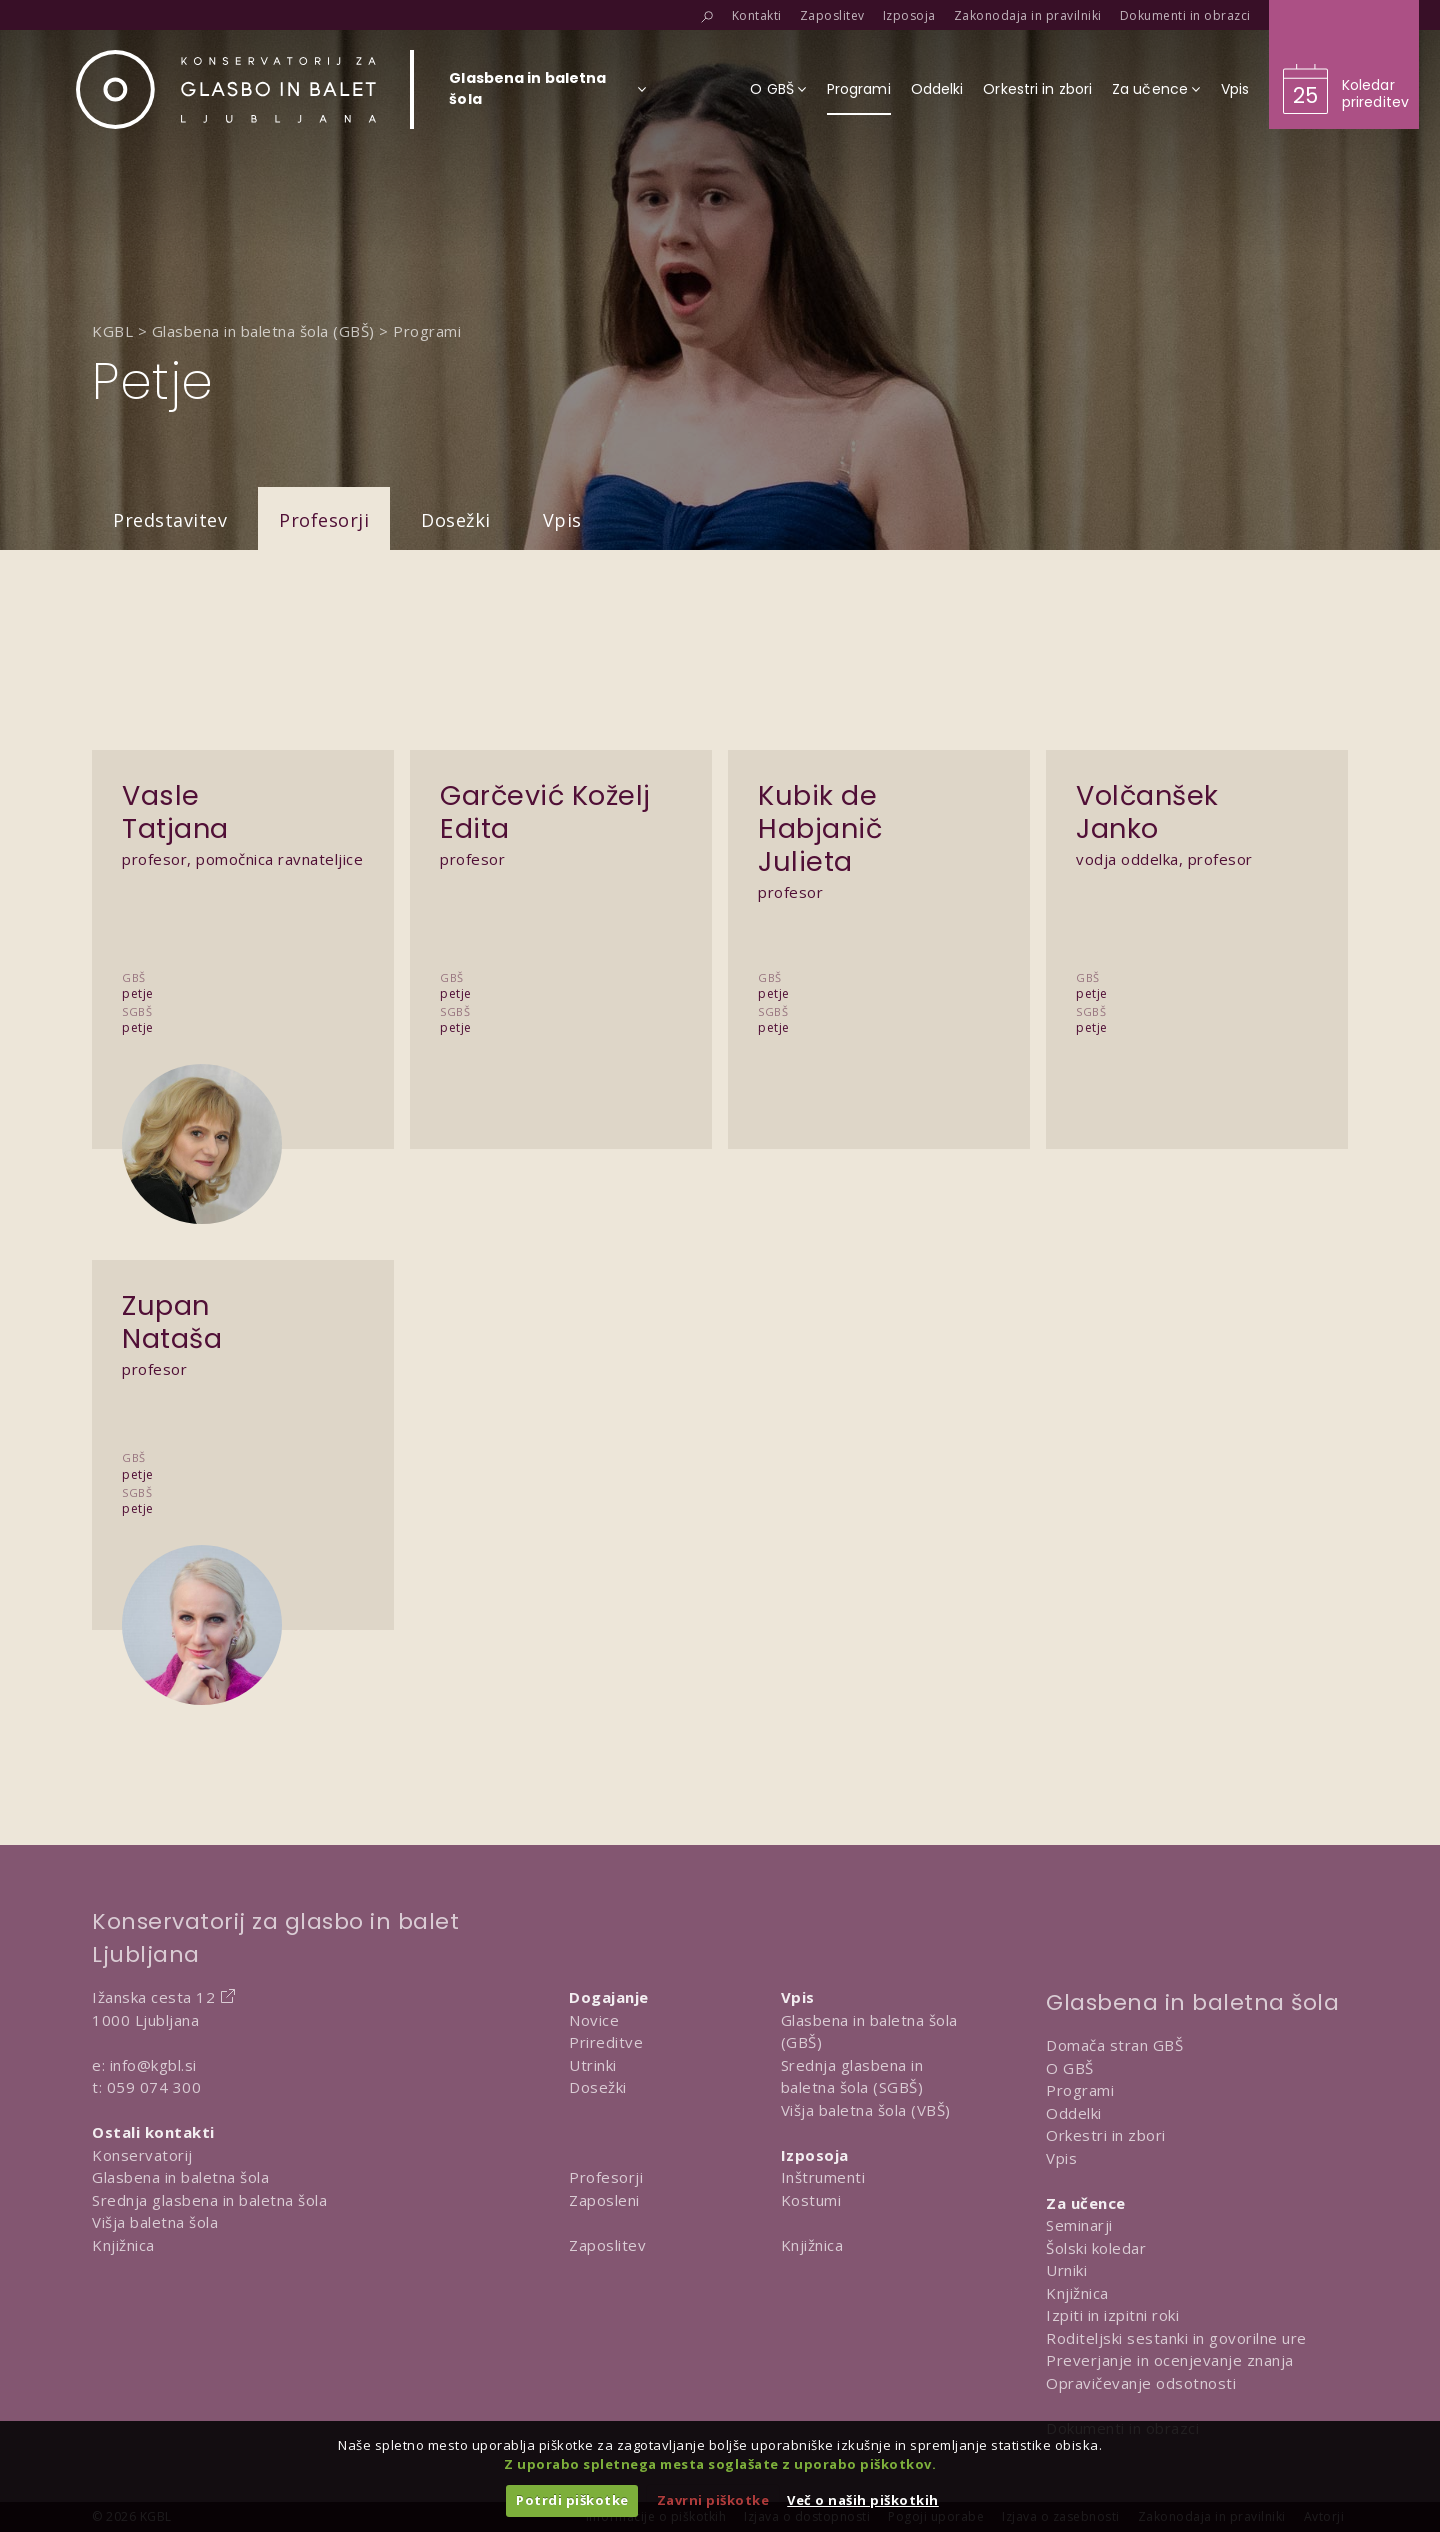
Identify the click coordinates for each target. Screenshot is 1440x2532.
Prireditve (606, 2042)
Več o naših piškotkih (863, 2500)
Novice (594, 2020)
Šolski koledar (1096, 2248)
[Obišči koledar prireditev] (1344, 64)
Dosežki (456, 520)
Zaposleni (604, 2200)
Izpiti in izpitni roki (1112, 2315)
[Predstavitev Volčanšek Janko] (1197, 907)
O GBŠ (1070, 2068)
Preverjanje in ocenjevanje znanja (1170, 2360)
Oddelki (1074, 2113)
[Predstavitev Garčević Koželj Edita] (561, 907)
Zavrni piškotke (713, 2500)
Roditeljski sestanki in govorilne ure (1176, 2338)
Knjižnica (123, 2245)
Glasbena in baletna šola (180, 2177)
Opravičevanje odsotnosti (1141, 2383)
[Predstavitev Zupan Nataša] (243, 1402)
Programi (1080, 2090)
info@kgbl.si (153, 2065)
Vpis (562, 520)
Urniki (1066, 2270)
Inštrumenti (823, 2177)
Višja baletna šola (155, 2222)
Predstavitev (170, 520)
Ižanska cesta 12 (153, 1997)
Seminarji (1079, 2225)
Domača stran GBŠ (1114, 2045)
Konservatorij (142, 2155)
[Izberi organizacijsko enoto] (527, 95)
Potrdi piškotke (572, 2500)
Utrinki (593, 2065)
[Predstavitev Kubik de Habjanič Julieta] (879, 907)
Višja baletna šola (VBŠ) (866, 2110)
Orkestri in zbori (1106, 2135)
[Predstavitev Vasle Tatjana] (243, 907)
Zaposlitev (607, 2245)
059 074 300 (154, 2087)
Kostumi (811, 2200)
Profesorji (324, 520)
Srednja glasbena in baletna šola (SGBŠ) (852, 2076)
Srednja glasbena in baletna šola (209, 2200)
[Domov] (226, 89)
